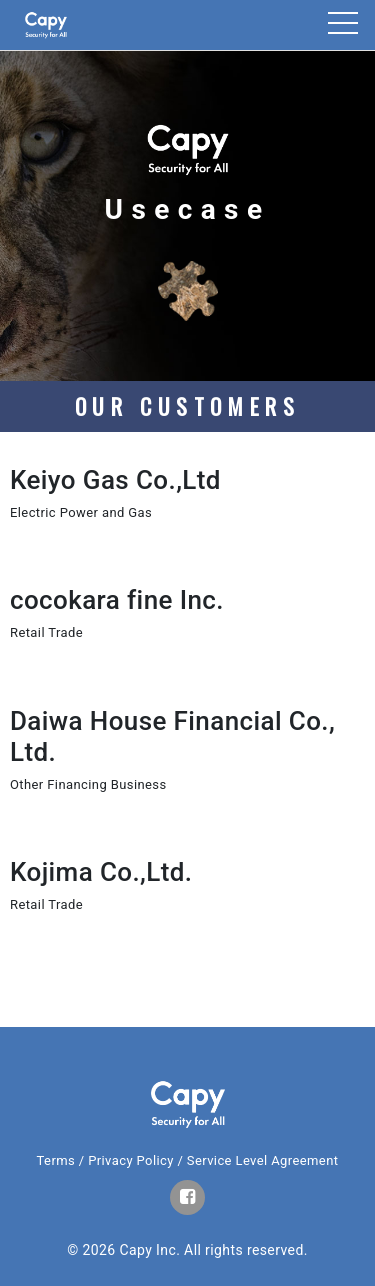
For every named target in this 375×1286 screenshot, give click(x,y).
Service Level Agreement (263, 1160)
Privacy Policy (131, 1160)
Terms (56, 1160)
